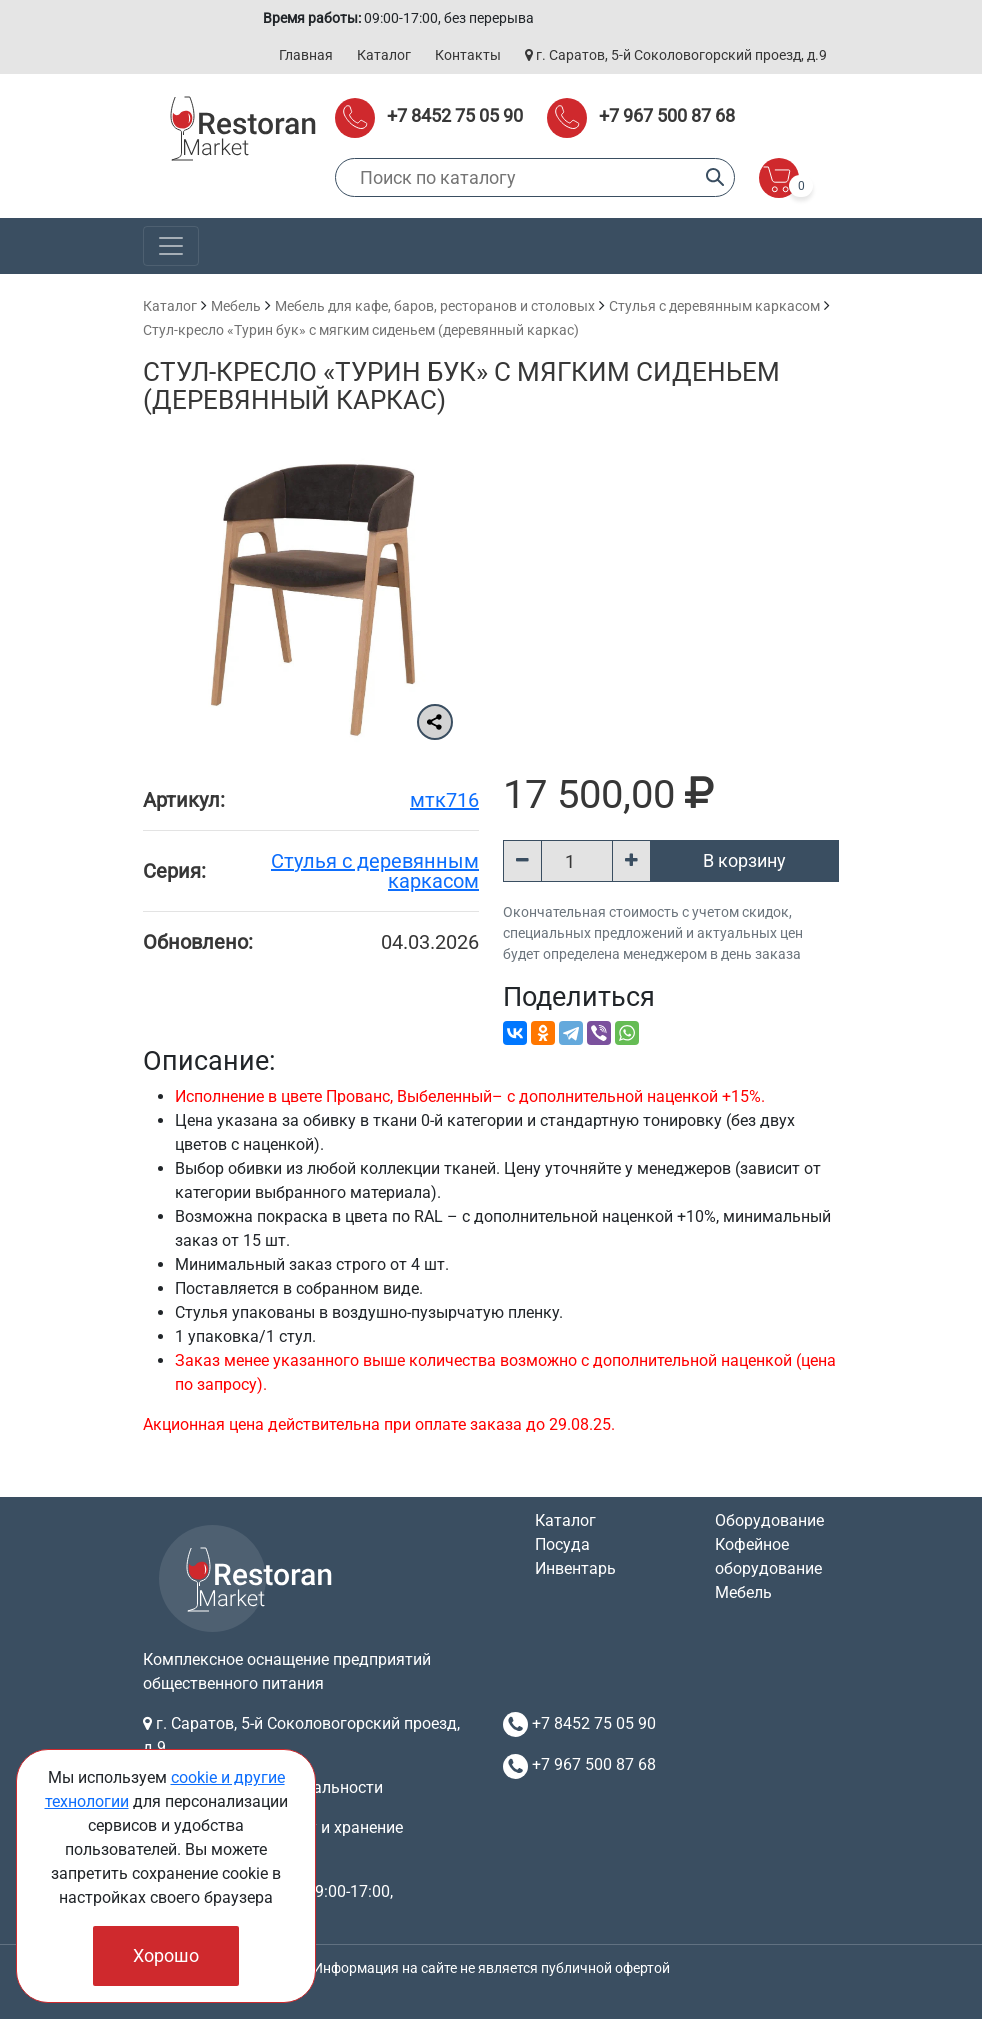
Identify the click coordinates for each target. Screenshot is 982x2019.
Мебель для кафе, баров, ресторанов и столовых (435, 306)
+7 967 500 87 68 (667, 115)
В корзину (744, 860)
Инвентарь (575, 1568)
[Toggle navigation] (171, 246)
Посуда (562, 1544)
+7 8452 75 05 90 (455, 115)
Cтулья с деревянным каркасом (714, 306)
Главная (306, 55)
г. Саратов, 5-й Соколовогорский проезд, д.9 (676, 55)
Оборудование (769, 1520)
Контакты (468, 55)
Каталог (384, 55)
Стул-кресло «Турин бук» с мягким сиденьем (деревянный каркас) (361, 330)
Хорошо (166, 1955)
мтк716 (444, 800)
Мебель (236, 306)
